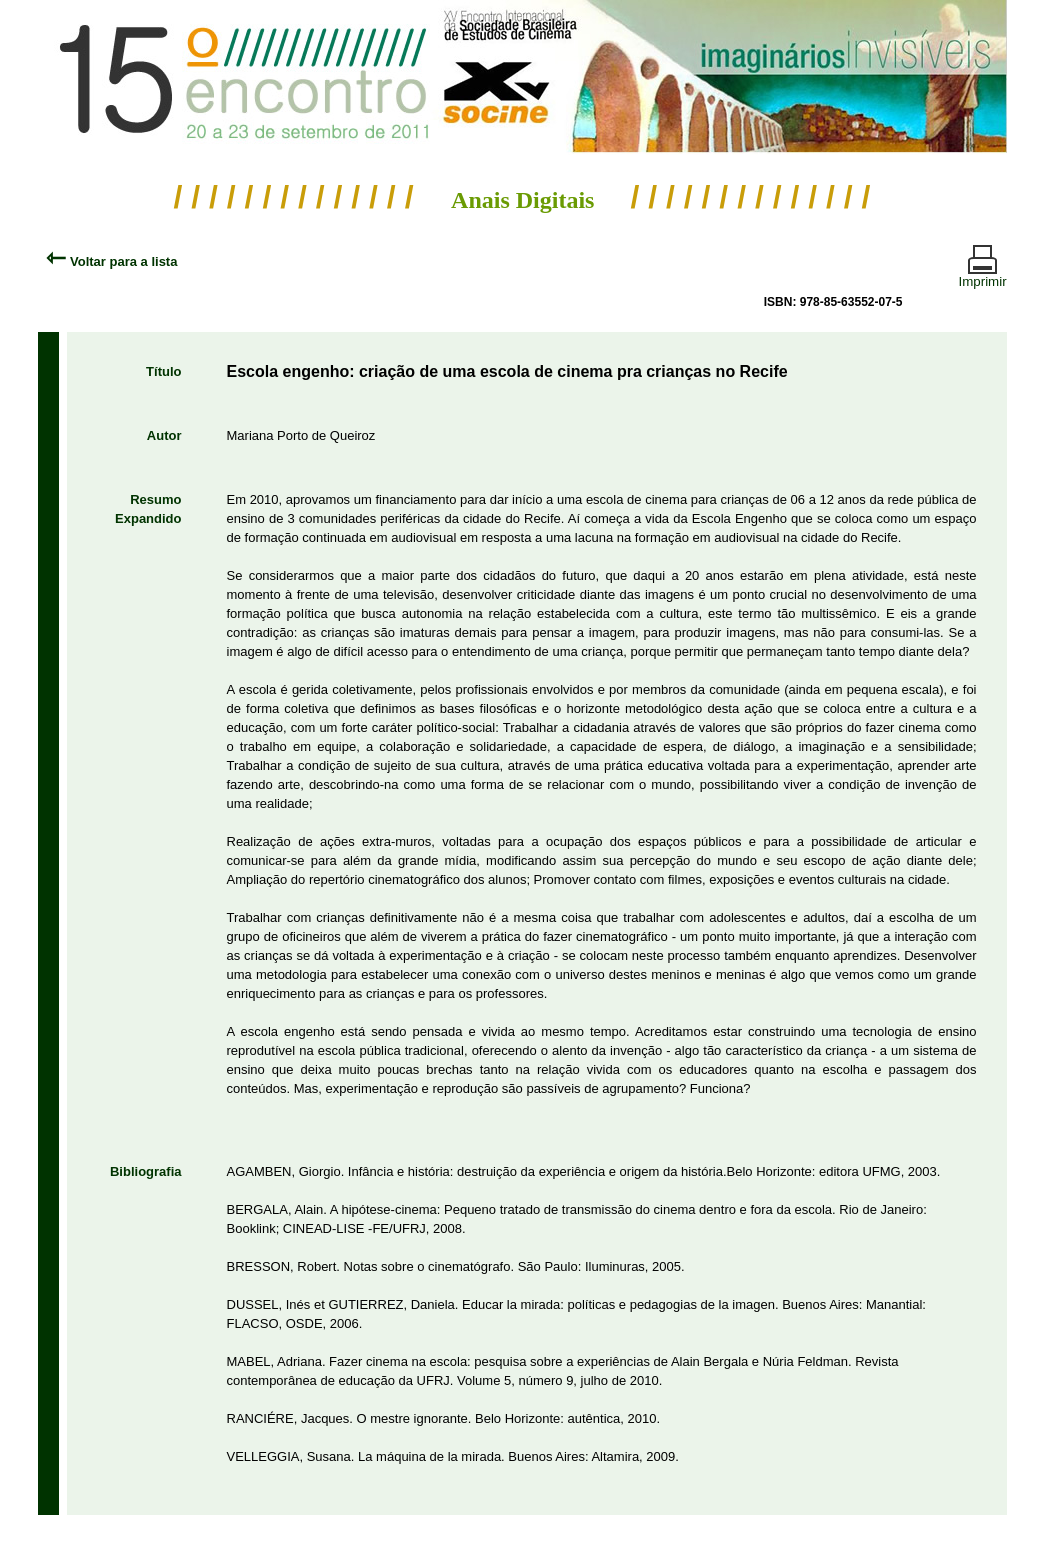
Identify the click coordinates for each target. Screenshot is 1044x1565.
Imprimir (983, 273)
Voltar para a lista (111, 261)
